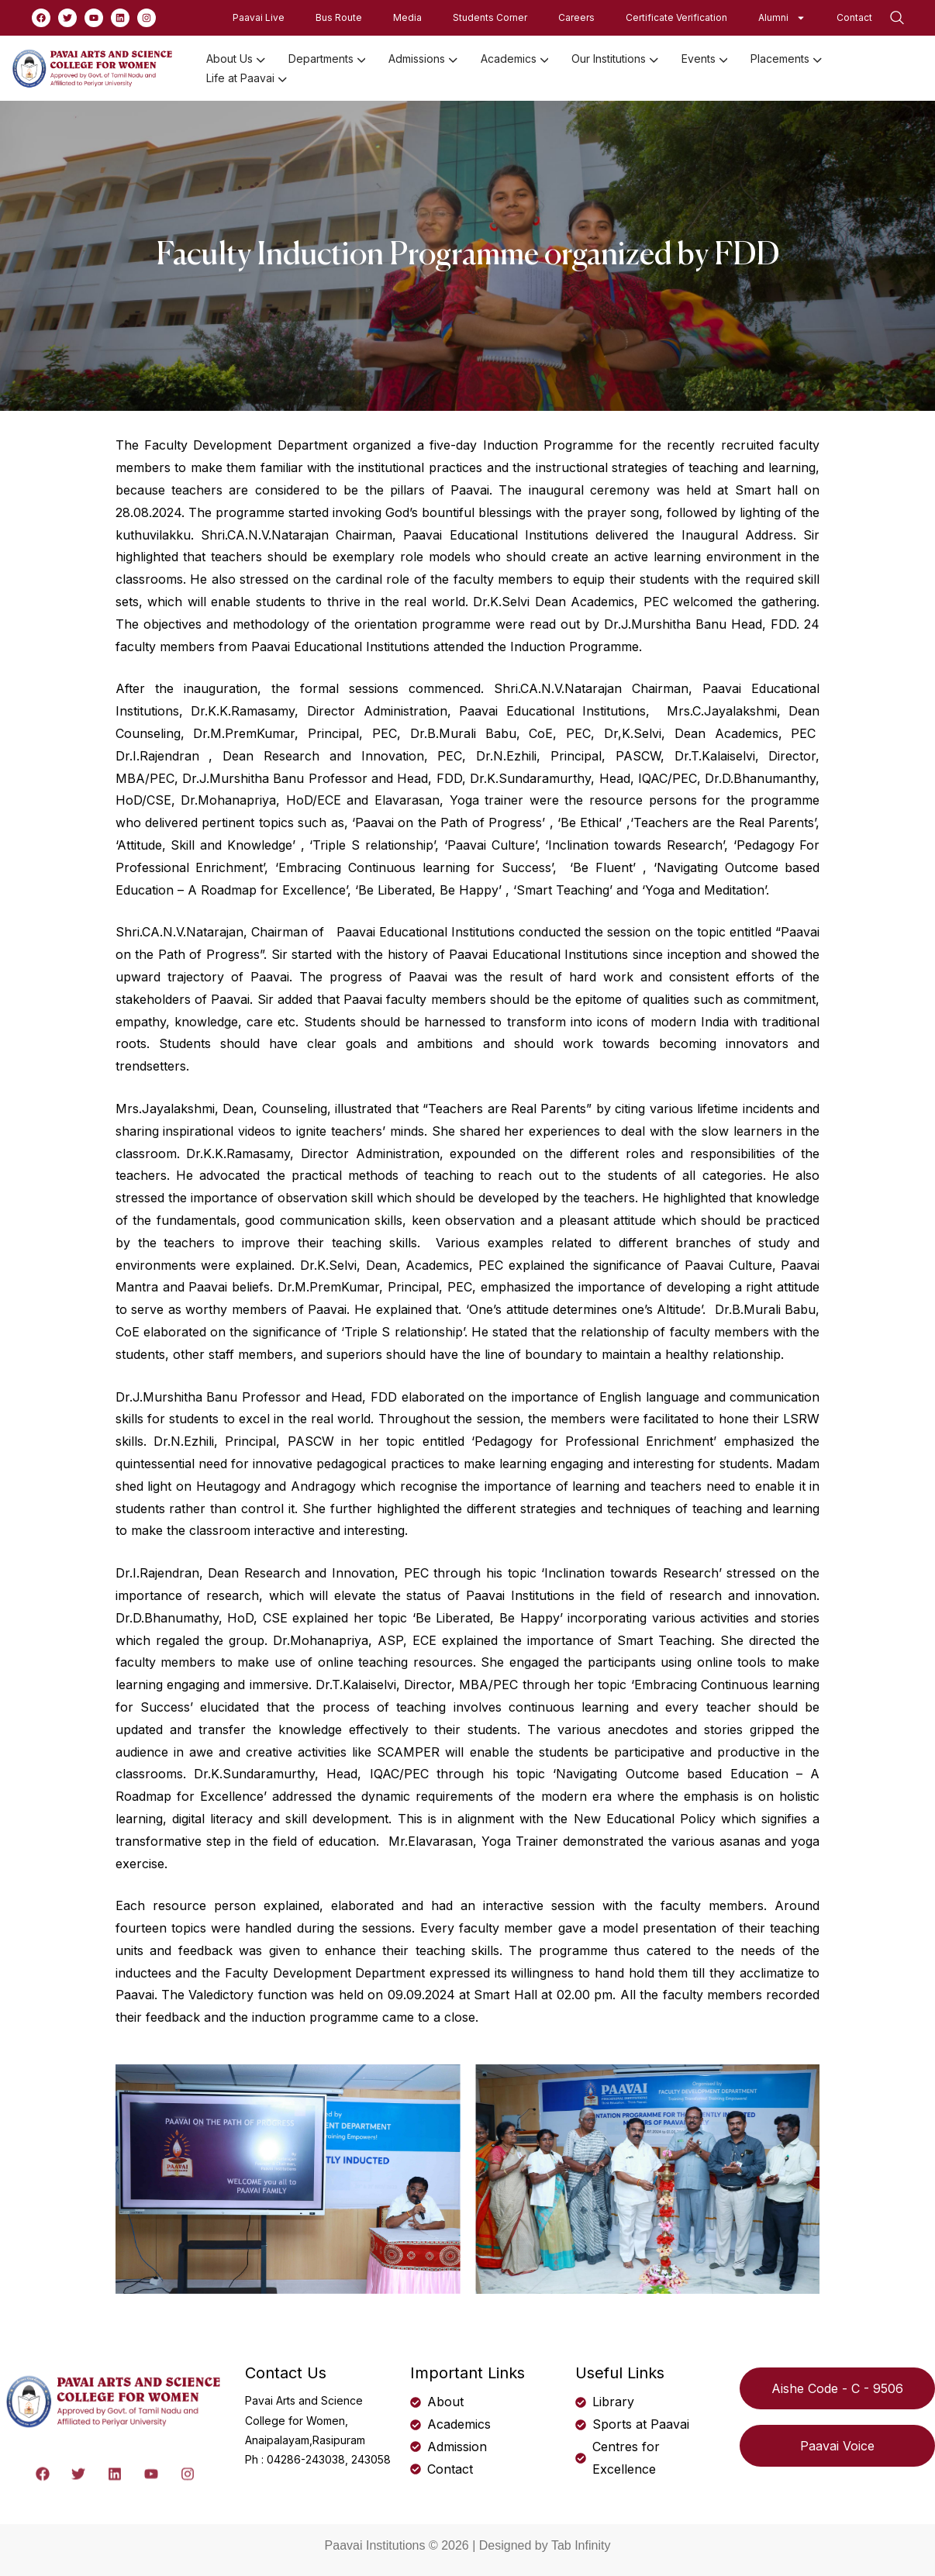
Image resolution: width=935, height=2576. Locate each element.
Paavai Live (259, 17)
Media (407, 17)
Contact (854, 17)
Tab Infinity (580, 2545)
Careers (576, 17)
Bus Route (339, 17)
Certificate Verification (676, 17)
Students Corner (490, 17)
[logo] (93, 67)
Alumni (782, 17)
